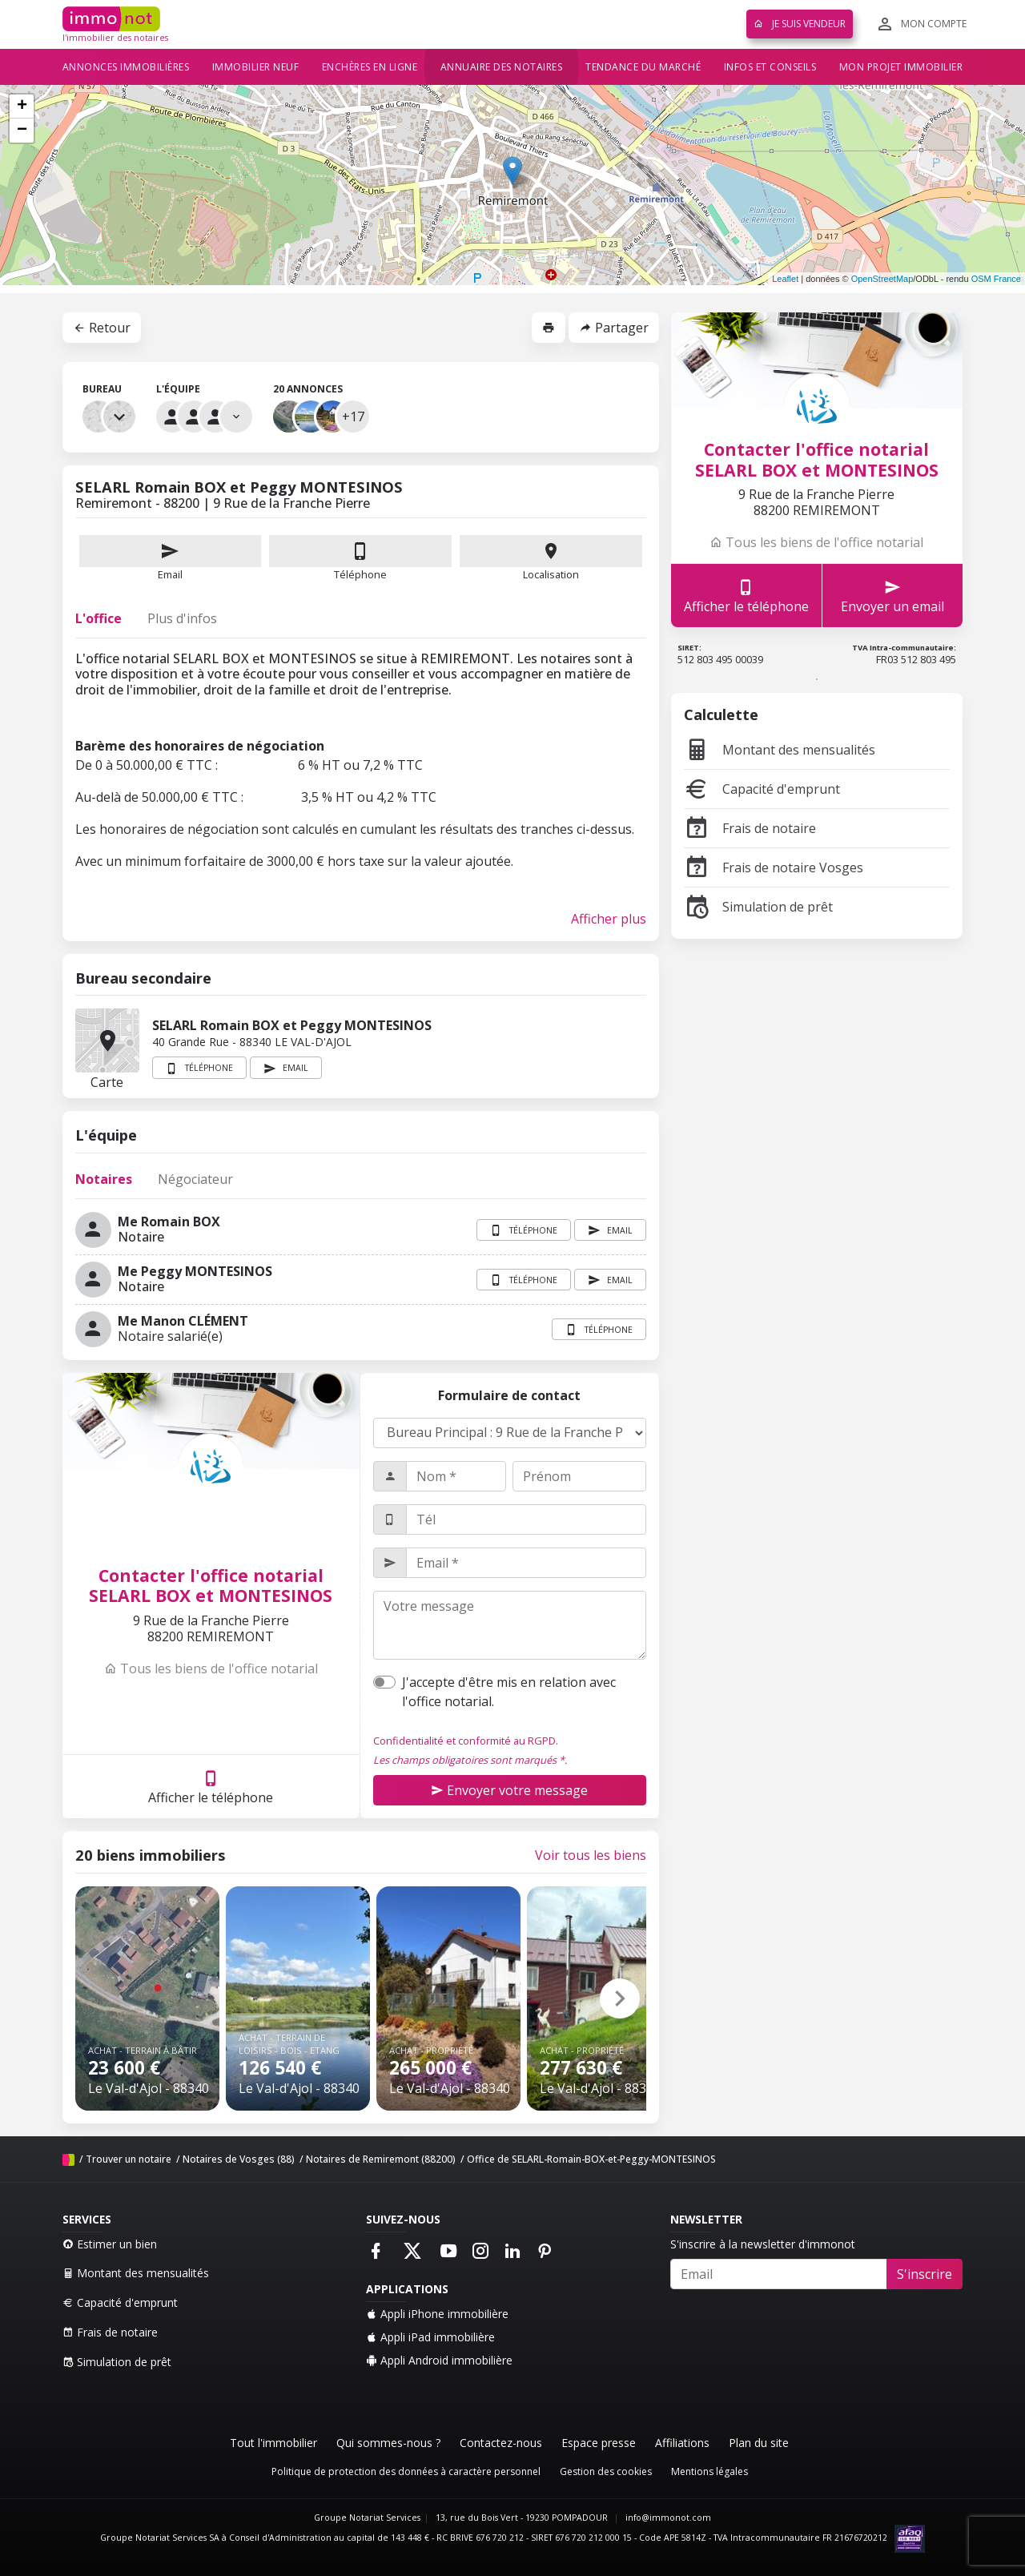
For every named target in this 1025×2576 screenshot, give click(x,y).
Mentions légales (709, 2471)
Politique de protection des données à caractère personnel (406, 2471)
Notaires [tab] (103, 1179)
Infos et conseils (770, 67)
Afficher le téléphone (210, 1786)
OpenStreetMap (882, 279)
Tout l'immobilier (273, 2442)
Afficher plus (608, 919)
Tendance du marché (643, 67)
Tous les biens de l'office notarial (211, 1668)
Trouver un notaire (128, 2159)
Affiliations (682, 2442)
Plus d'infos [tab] (182, 618)
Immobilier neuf (255, 67)
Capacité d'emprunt (762, 789)
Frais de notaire (750, 828)
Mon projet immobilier (901, 67)
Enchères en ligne (370, 67)
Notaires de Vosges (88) (239, 2159)
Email (170, 558)
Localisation (551, 558)
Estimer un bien (109, 2244)
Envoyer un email (892, 595)
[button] (620, 1998)
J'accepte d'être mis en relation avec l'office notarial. (509, 1691)
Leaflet (785, 279)
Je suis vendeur (800, 23)
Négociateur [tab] (195, 1179)
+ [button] (22, 107)
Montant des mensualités (779, 750)
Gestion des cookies (606, 2471)
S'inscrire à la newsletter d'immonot (762, 2244)
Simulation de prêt (758, 907)
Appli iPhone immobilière (437, 2313)
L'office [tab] (98, 618)
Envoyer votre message (509, 1790)
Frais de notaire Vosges (773, 867)
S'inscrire (924, 2274)
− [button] (22, 131)
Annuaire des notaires (501, 67)
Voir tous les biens (590, 1855)
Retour (102, 327)
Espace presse (598, 2442)
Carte (107, 1040)
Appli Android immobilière (439, 2360)
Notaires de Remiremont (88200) (381, 2159)
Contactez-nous (501, 2442)
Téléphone (360, 574)
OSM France (996, 279)
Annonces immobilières (126, 67)
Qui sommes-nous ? (388, 2442)
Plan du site (759, 2442)
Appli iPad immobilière (430, 2337)
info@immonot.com (668, 2517)
